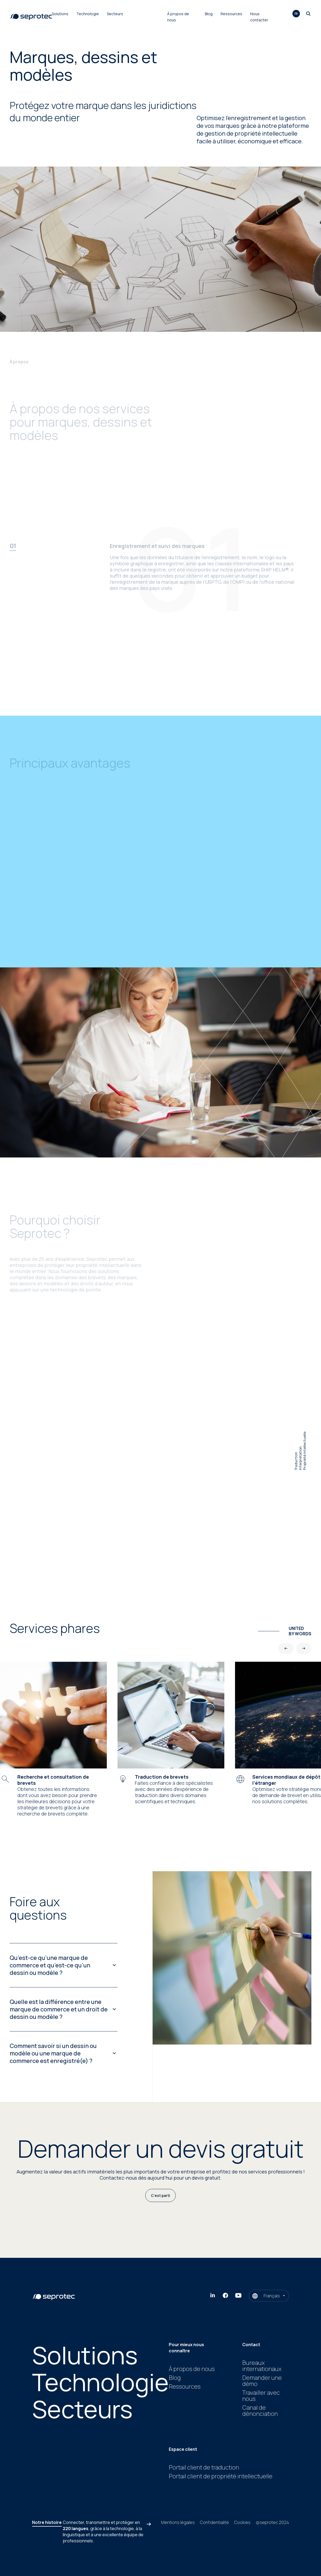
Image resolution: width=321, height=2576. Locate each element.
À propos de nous (192, 2369)
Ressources (231, 13)
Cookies (242, 2522)
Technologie (87, 13)
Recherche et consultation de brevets (53, 1780)
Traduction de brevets (162, 1777)
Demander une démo (262, 2381)
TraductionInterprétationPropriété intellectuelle (300, 1451)
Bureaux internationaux (261, 2366)
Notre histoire (47, 2522)
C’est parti (160, 2195)
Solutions (60, 13)
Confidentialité (214, 2522)
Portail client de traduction (204, 2467)
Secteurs (115, 13)
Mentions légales (178, 2522)
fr (296, 13)
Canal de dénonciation (260, 2411)
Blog (209, 13)
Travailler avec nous (261, 2396)
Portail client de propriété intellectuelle (220, 2476)
